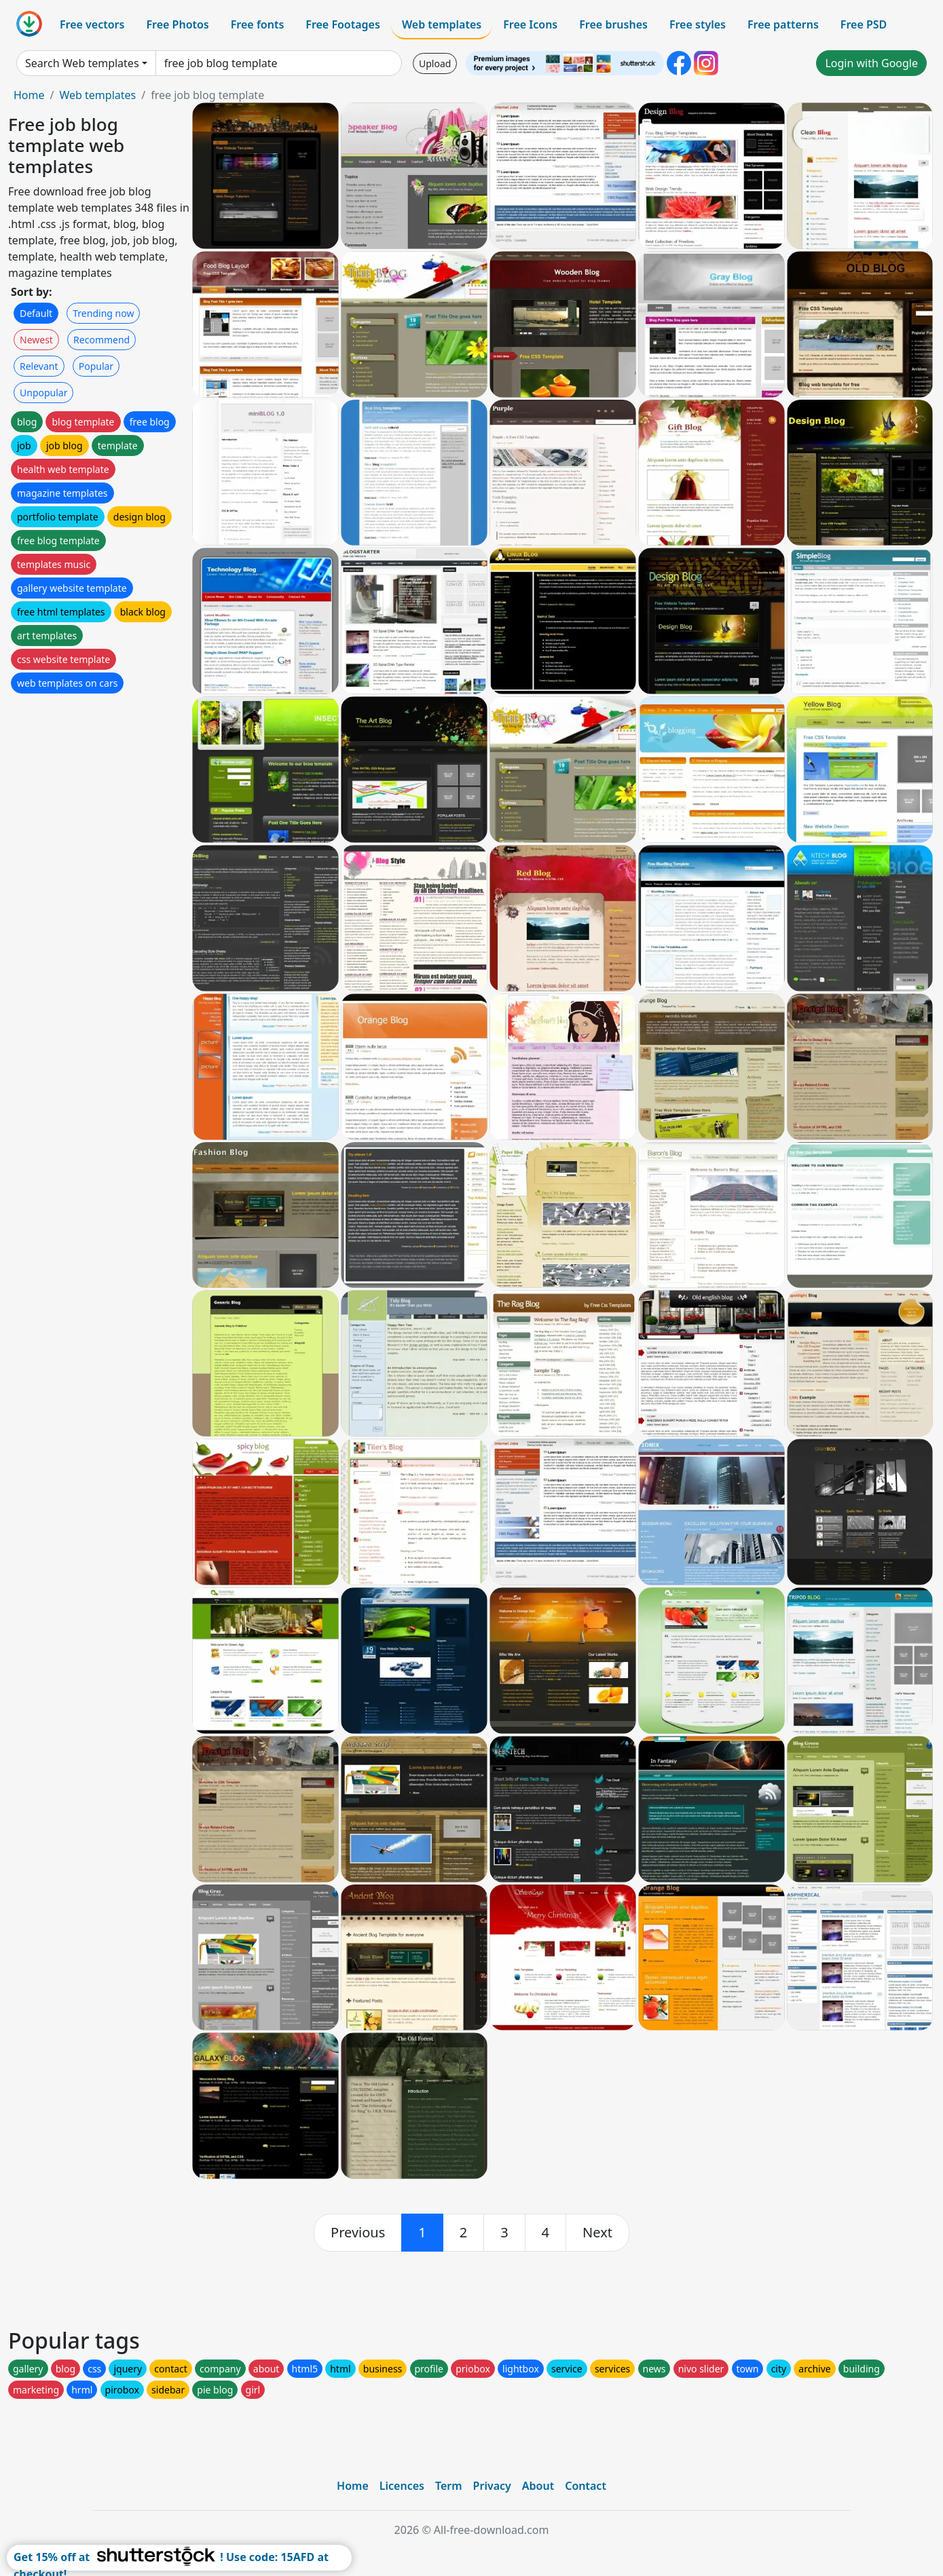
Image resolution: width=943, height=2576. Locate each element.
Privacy (492, 2485)
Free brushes (613, 24)
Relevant (39, 366)
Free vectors (92, 24)
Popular (96, 366)
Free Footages (343, 24)
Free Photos (177, 24)
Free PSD (863, 24)
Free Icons (530, 24)
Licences (402, 2485)
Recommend (101, 339)
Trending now (103, 313)
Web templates (441, 24)
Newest (36, 339)
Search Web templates (82, 63)
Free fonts (257, 24)
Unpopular (43, 392)
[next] (597, 2233)
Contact (585, 2485)
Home (29, 95)
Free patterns (783, 24)
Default (36, 313)
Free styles (697, 24)
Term (448, 2485)
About (538, 2485)
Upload (435, 63)
